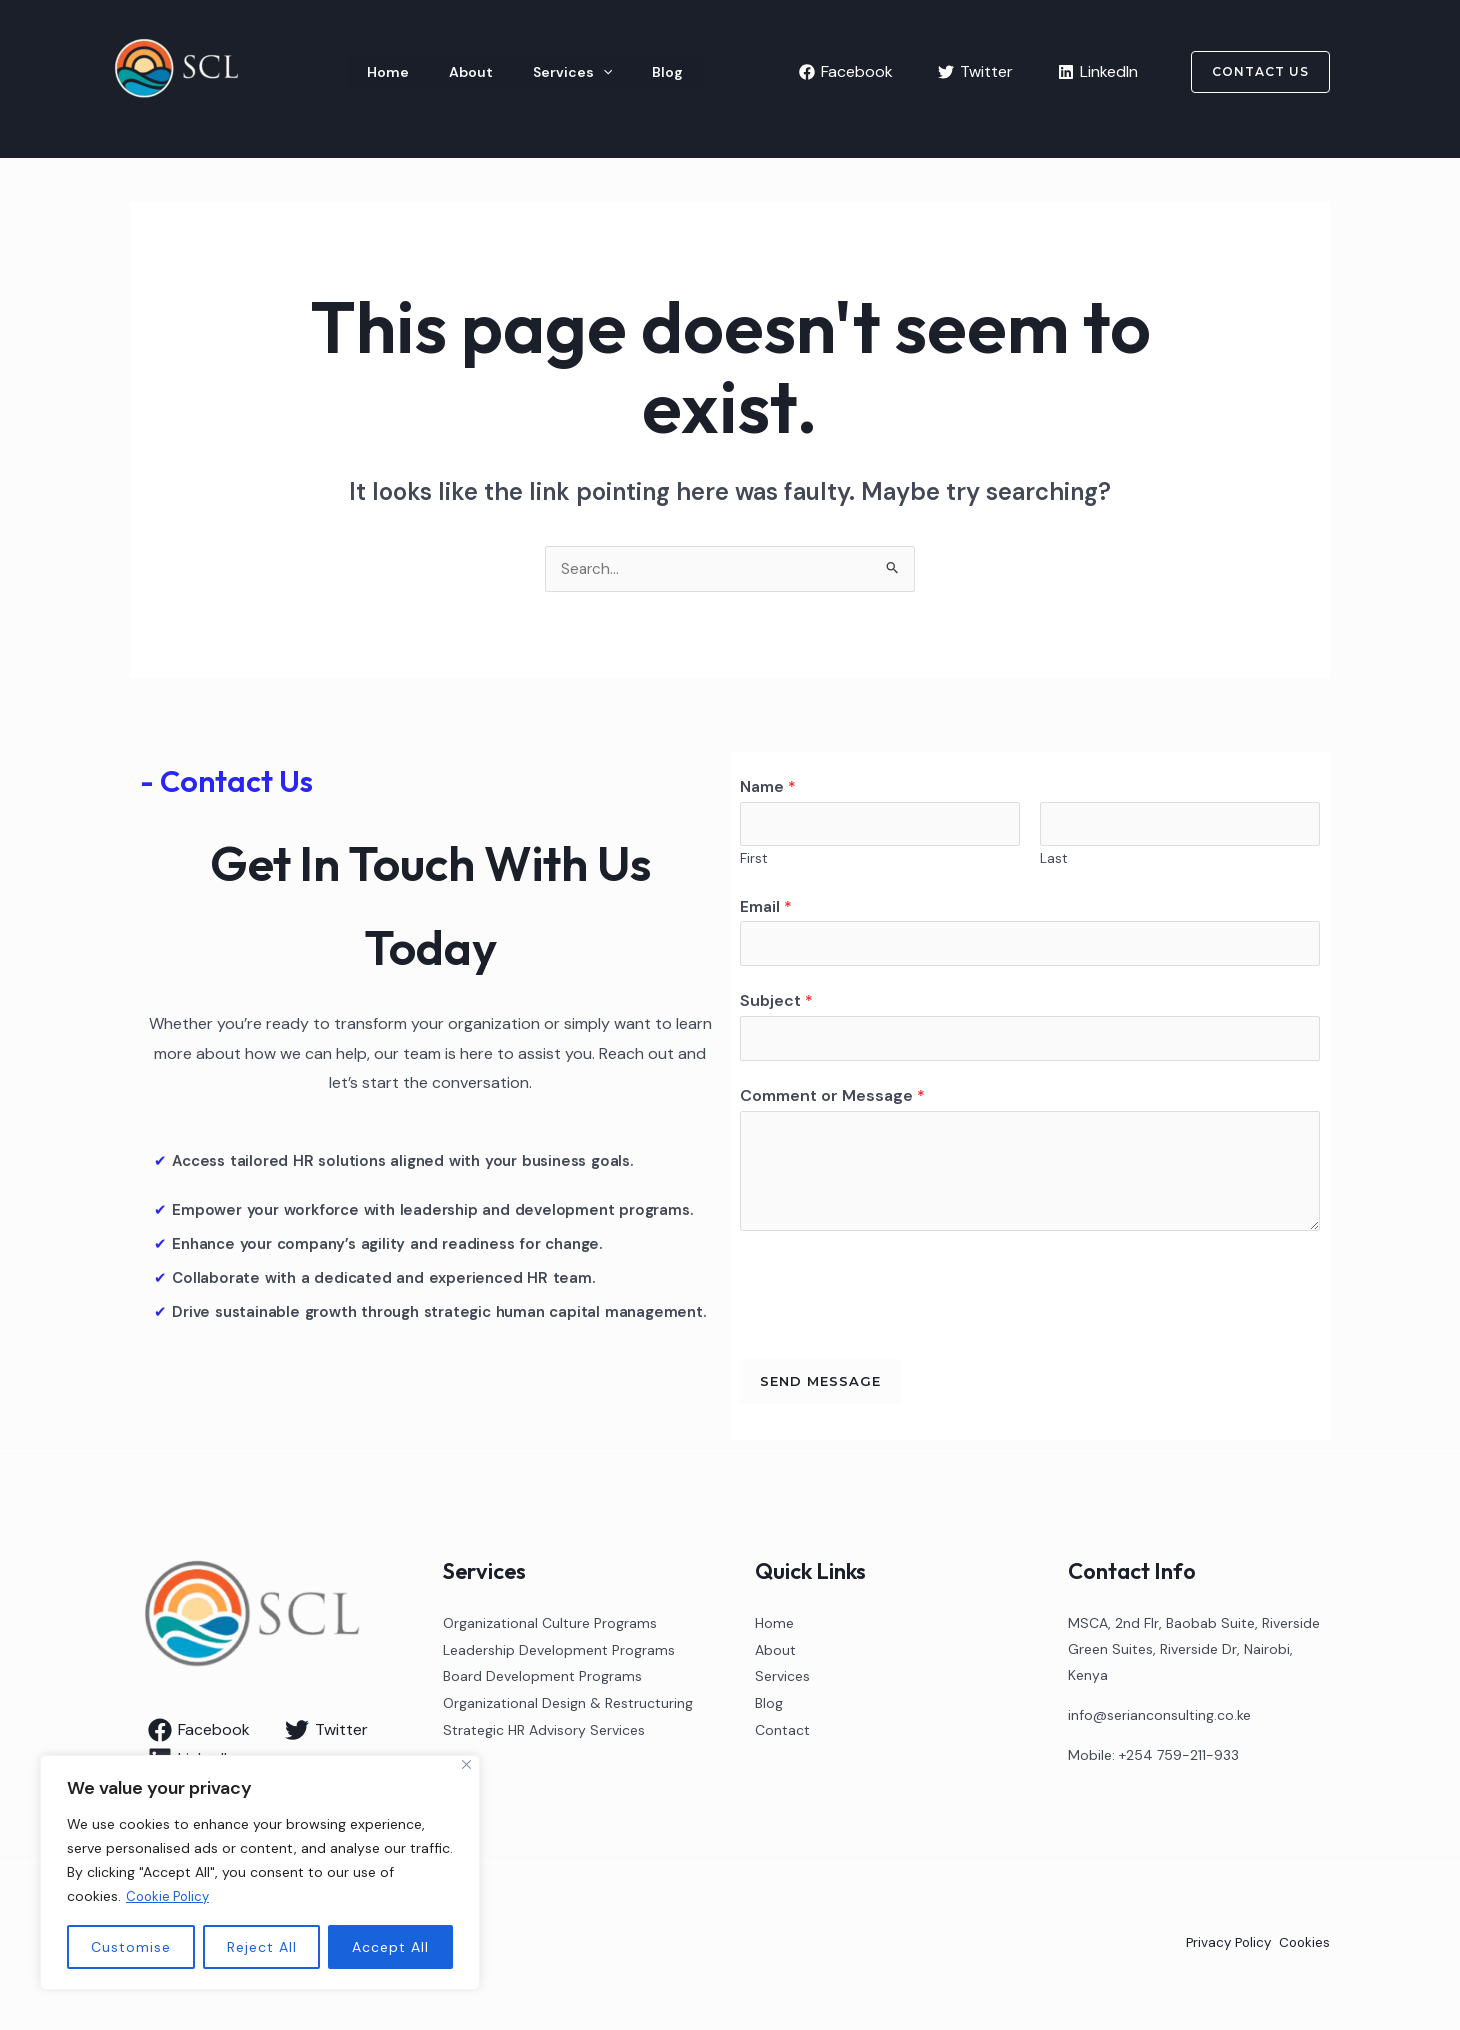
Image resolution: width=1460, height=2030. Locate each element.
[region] (260, 1873)
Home (376, 72)
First (754, 862)
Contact (782, 1734)
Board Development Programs (542, 1682)
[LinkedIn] (1098, 72)
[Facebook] (846, 72)
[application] (549, 72)
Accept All (390, 1947)
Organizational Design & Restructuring (568, 1708)
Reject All (262, 1947)
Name (768, 787)
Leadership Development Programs (559, 1656)
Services (518, 72)
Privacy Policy (1224, 1950)
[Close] (466, 1765)
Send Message (820, 1388)
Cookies (1303, 1950)
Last (1054, 862)
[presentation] (892, 1297)
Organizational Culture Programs (550, 1630)
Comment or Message (832, 1102)
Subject (776, 1005)
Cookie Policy (170, 1897)
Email (766, 909)
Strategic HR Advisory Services (544, 1734)
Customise (131, 1947)
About (438, 72)
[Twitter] (975, 72)
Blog (592, 72)
